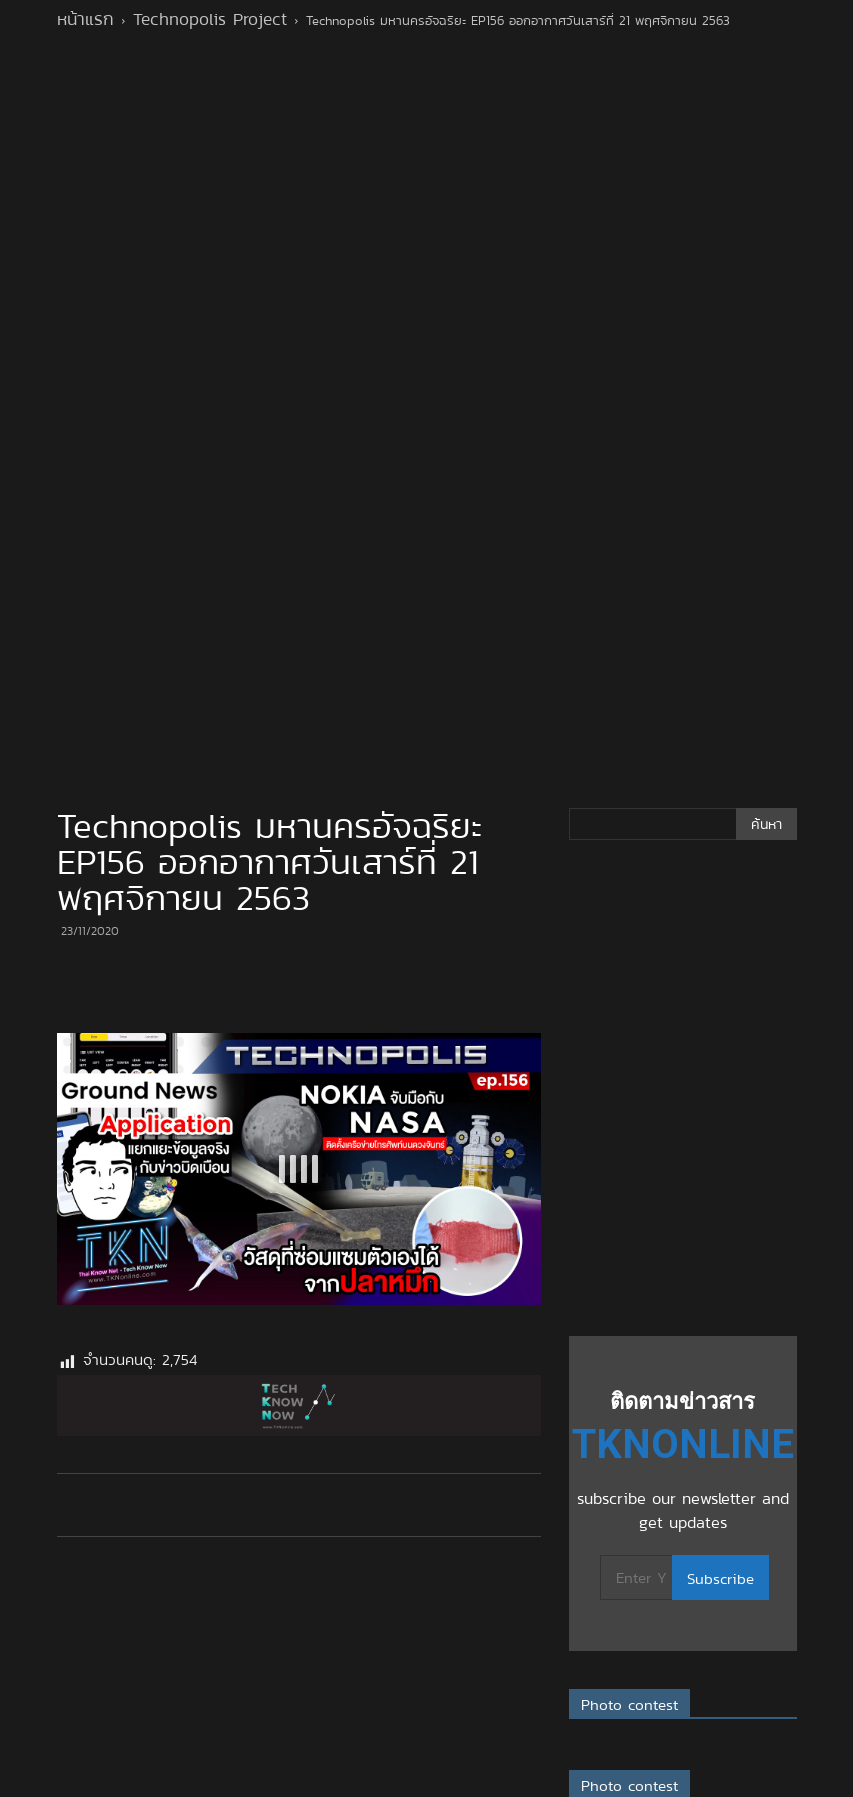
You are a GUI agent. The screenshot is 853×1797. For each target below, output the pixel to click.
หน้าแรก (85, 19)
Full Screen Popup (325, 1784)
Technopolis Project (210, 19)
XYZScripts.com (540, 1784)
